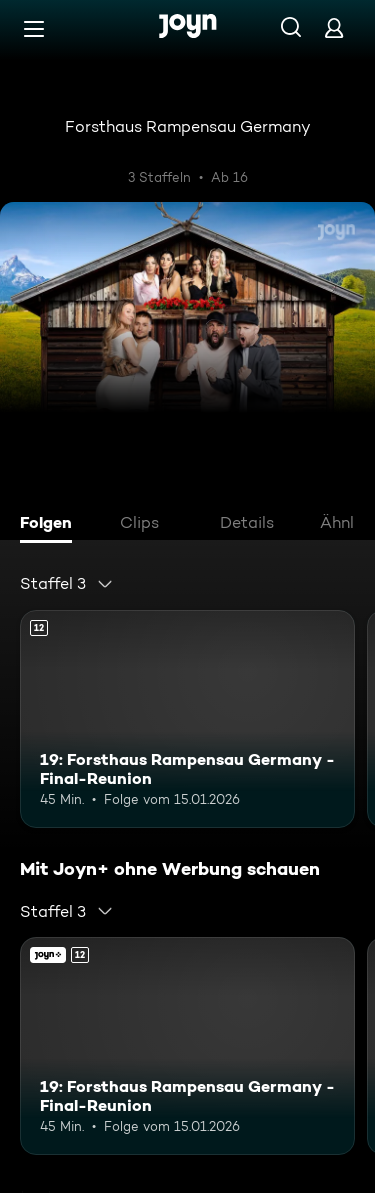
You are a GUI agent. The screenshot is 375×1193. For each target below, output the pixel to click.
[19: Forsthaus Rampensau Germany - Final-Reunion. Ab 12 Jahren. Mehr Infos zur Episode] (187, 719)
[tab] (51, 525)
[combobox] (67, 584)
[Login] (334, 27)
